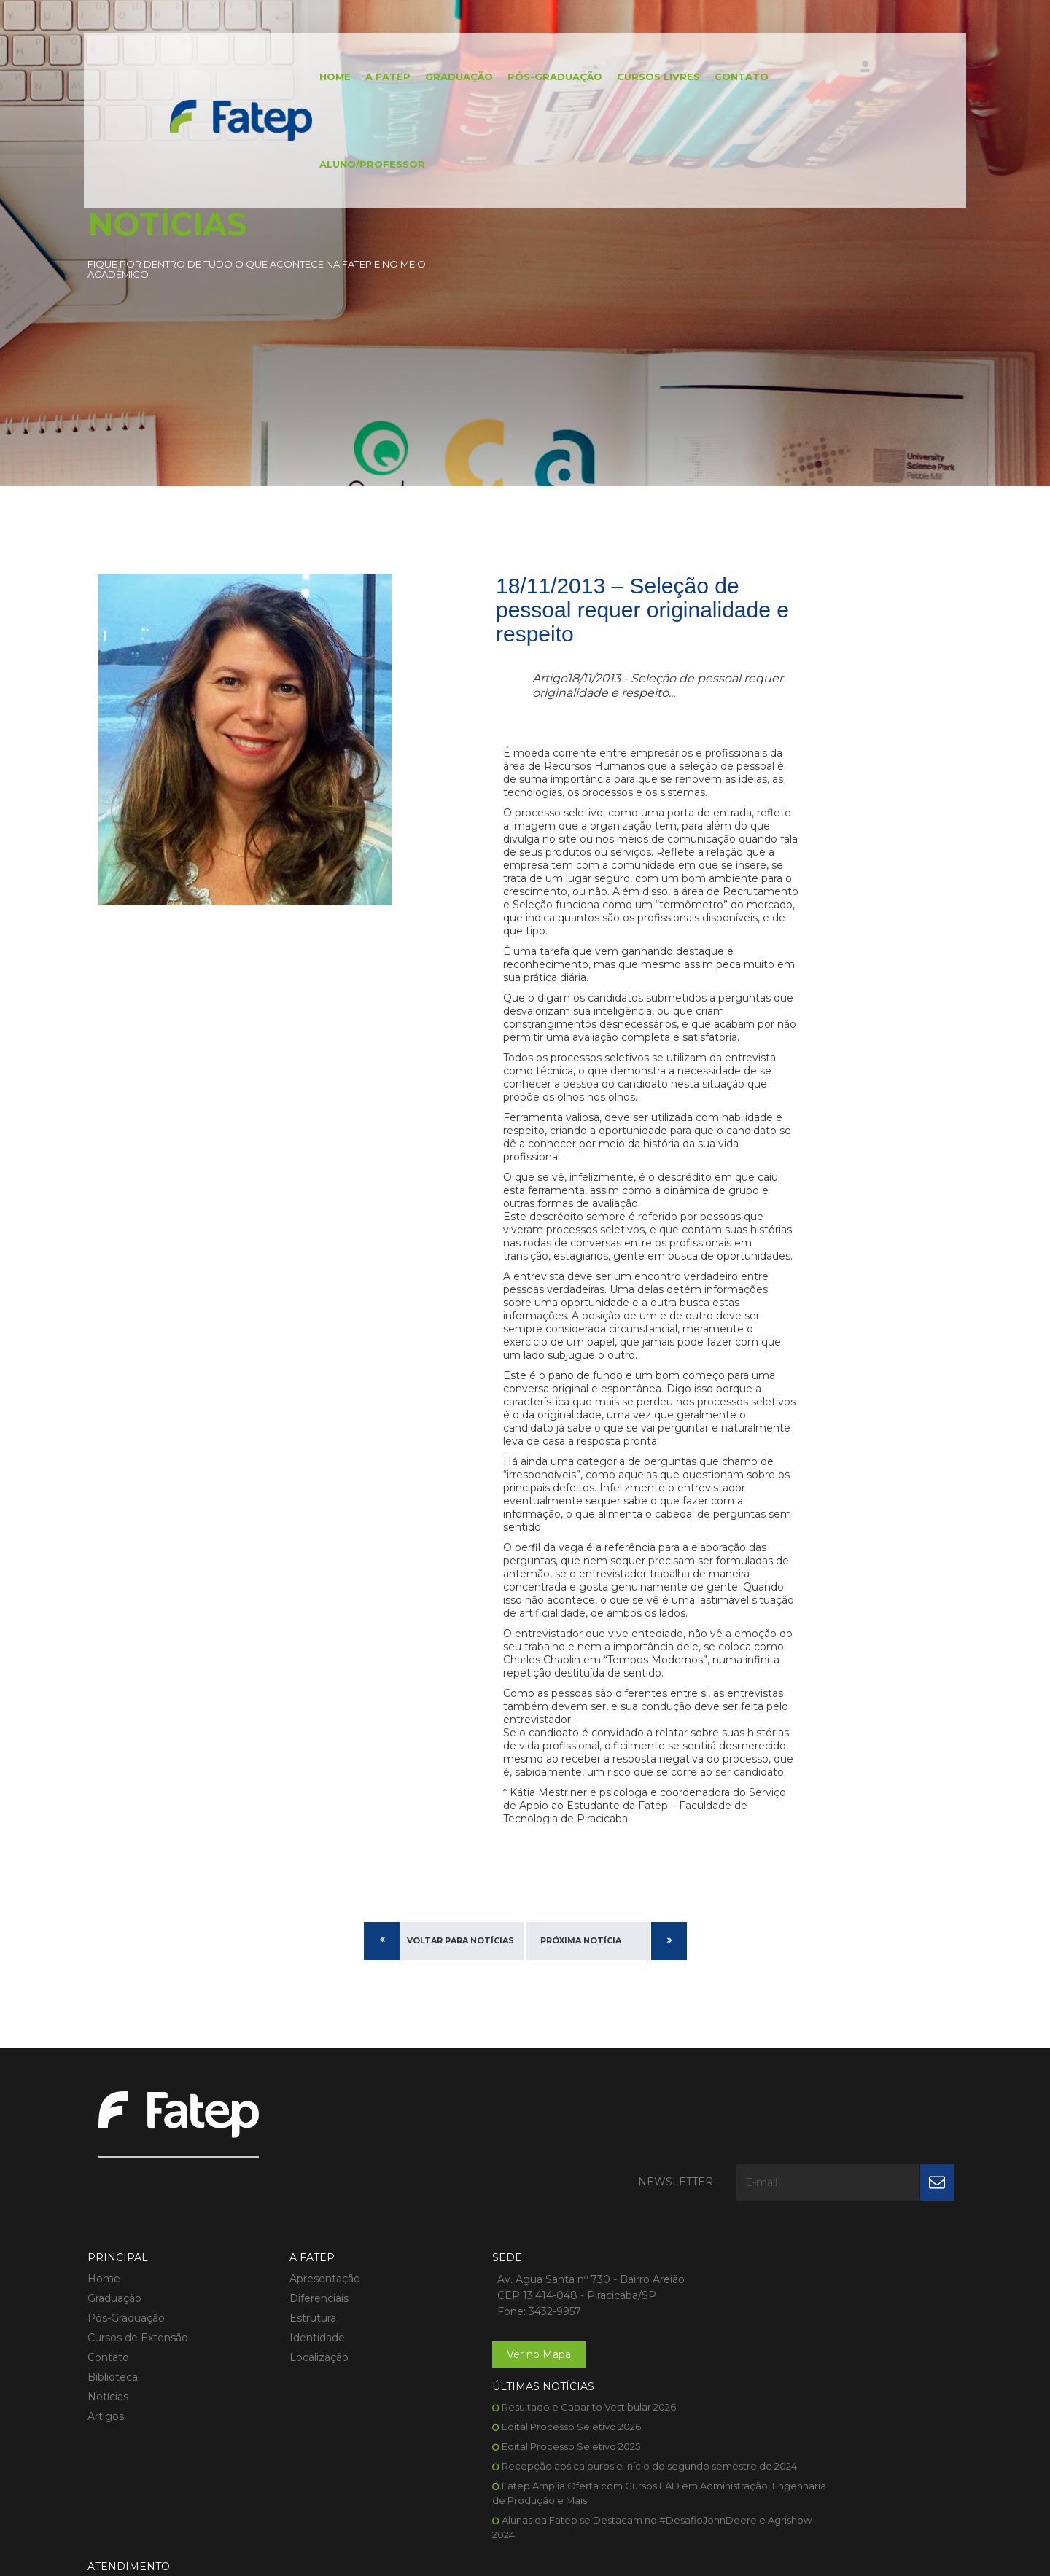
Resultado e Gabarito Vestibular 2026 (648, 2205)
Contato (742, 76)
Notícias (108, 2323)
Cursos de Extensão (138, 2264)
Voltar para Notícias (460, 1940)
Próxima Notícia (580, 1940)
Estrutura (242, 2244)
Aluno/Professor (372, 164)
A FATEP (388, 76)
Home (335, 76)
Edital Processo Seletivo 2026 (630, 2224)
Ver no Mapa (397, 2296)
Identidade (246, 2264)
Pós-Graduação (555, 76)
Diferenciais (248, 2224)
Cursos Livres (658, 76)
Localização (248, 2283)
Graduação (459, 76)
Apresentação (254, 2205)
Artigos (106, 2342)
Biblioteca (113, 2303)
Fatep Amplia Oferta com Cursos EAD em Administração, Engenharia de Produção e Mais (642, 2312)
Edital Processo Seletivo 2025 (630, 2244)
